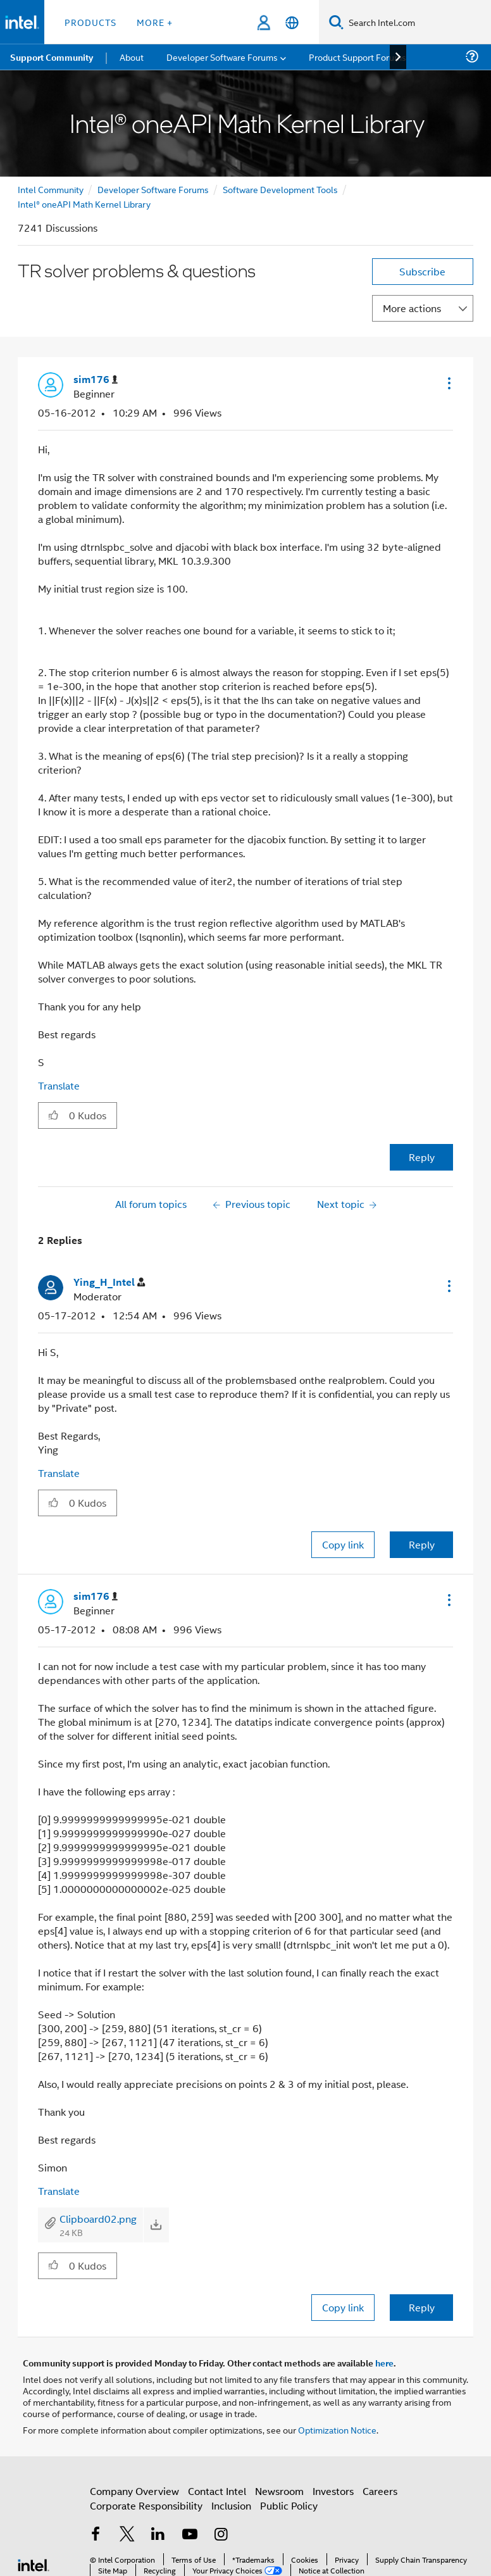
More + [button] (155, 21)
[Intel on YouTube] (190, 2535)
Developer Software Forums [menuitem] (222, 56)
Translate (59, 1085)
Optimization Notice (337, 2429)
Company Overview (134, 2491)
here (384, 2363)
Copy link (343, 1544)
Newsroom (279, 2491)
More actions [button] (412, 308)
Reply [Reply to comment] (422, 1544)
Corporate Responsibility (146, 2505)
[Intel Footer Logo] (33, 2563)
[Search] (336, 22)
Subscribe (422, 271)
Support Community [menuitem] (51, 57)
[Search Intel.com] (417, 22)
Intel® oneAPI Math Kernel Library (84, 203)
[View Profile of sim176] (95, 379)
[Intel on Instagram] (221, 2535)
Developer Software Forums (153, 189)
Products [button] (90, 21)
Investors (333, 2491)
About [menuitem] (132, 56)
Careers (380, 2491)
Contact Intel (217, 2491)
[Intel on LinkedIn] (158, 2535)
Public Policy (289, 2505)
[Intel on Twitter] (127, 2535)
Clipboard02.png (98, 2218)
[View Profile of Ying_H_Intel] (109, 1282)
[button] (448, 383)
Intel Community (51, 189)
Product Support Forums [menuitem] (357, 56)
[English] (292, 22)
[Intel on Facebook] (95, 2535)
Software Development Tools (280, 189)
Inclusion (231, 2505)
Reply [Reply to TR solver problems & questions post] (422, 1157)
